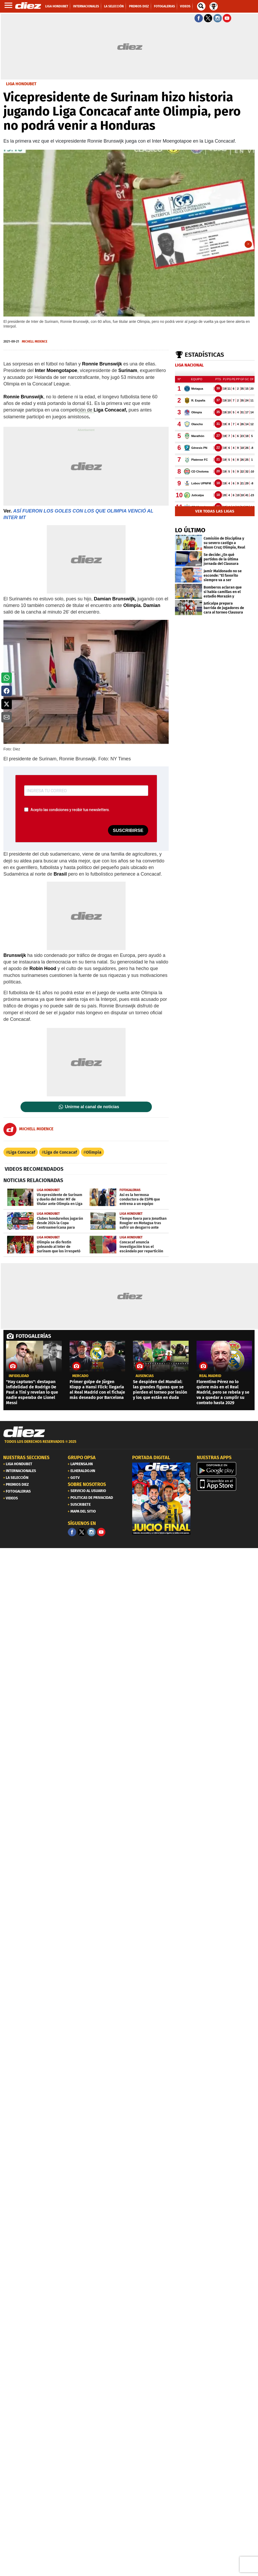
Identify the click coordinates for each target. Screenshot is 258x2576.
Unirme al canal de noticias (92, 1107)
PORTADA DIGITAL (151, 1457)
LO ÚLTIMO (190, 530)
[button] (6, 677)
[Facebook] (72, 1532)
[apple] (226, 1484)
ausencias (145, 1376)
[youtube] (101, 1532)
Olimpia (93, 1152)
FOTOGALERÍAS (33, 1336)
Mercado (80, 1376)
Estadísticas (204, 354)
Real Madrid (210, 1376)
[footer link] (129, 1444)
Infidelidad (19, 1376)
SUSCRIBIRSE (128, 830)
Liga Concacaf (21, 1152)
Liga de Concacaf (60, 1152)
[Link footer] (24, 1432)
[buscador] (201, 6)
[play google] (226, 1469)
